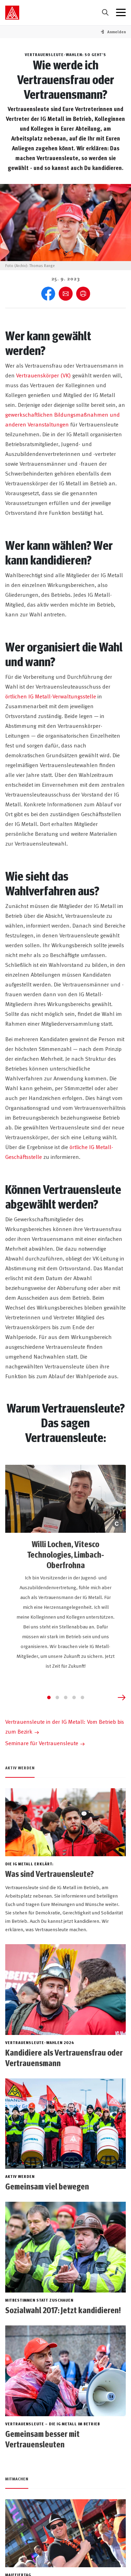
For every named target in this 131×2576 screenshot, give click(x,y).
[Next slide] (121, 1697)
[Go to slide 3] (65, 1697)
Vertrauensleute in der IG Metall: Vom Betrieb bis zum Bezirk (64, 1726)
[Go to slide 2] (57, 1697)
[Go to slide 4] (74, 1697)
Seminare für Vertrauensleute (41, 1743)
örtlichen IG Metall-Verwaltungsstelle (50, 696)
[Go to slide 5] (82, 1697)
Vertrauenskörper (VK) (43, 375)
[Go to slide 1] (49, 1697)
